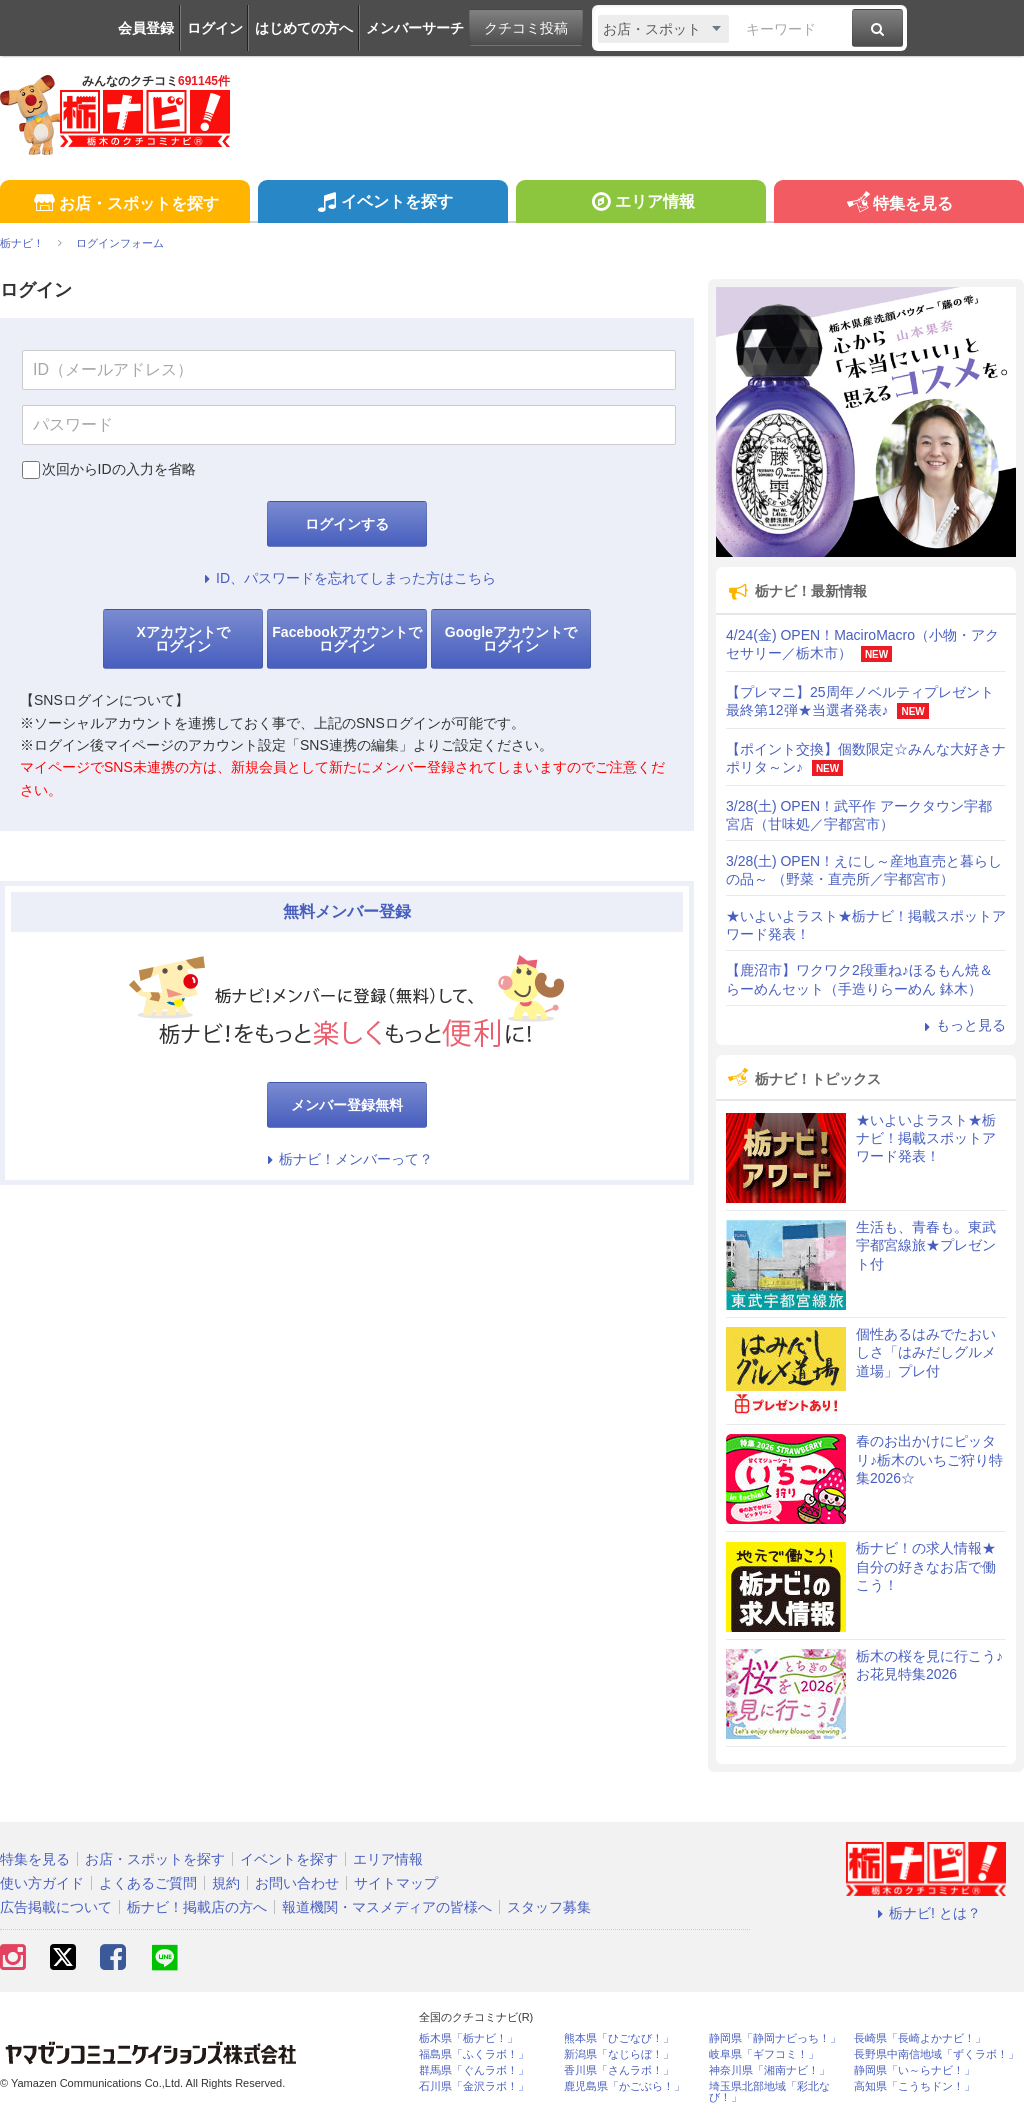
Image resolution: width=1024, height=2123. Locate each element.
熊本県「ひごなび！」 (619, 2038)
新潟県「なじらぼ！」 (619, 2054)
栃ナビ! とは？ (926, 1913)
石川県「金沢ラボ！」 (474, 2086)
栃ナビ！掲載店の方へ (197, 1907)
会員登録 (146, 28)
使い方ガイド (42, 1883)
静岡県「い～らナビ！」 (914, 2070)
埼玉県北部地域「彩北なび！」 (769, 2092)
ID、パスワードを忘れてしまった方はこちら (347, 578)
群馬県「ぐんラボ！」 (474, 2070)
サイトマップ (396, 1883)
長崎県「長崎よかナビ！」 (920, 2038)
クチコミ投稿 (526, 28)
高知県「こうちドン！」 (914, 2086)
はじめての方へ (304, 28)
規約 (226, 1883)
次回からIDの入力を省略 (119, 469)
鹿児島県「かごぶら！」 (624, 2086)
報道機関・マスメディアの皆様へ (387, 1907)
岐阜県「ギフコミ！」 (764, 2054)
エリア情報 (640, 204)
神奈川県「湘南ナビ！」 (769, 2070)
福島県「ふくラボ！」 (474, 2054)
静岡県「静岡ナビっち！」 (775, 2038)
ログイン (215, 28)
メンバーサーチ (415, 28)
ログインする (347, 524)
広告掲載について (56, 1907)
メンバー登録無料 (347, 1105)
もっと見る (962, 1025)
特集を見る (898, 204)
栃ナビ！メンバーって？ (347, 1159)
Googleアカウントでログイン (511, 639)
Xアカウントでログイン (182, 639)
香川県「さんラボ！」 (619, 2070)
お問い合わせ (297, 1883)
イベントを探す (382, 204)
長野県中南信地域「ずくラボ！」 (936, 2054)
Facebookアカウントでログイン (346, 639)
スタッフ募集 (549, 1907)
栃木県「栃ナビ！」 (468, 2038)
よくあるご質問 (148, 1883)
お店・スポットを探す (124, 204)
